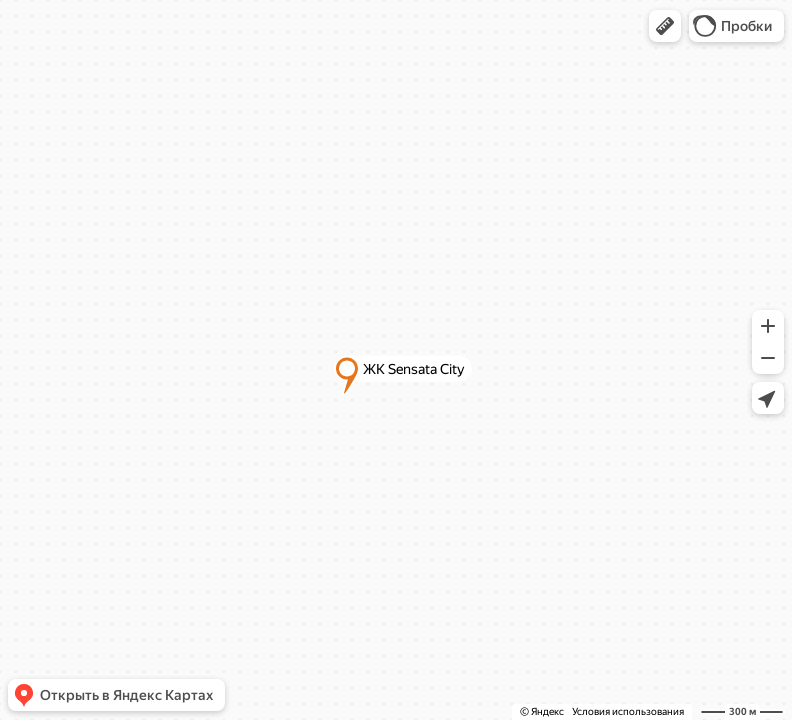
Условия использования (628, 711)
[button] (665, 26)
